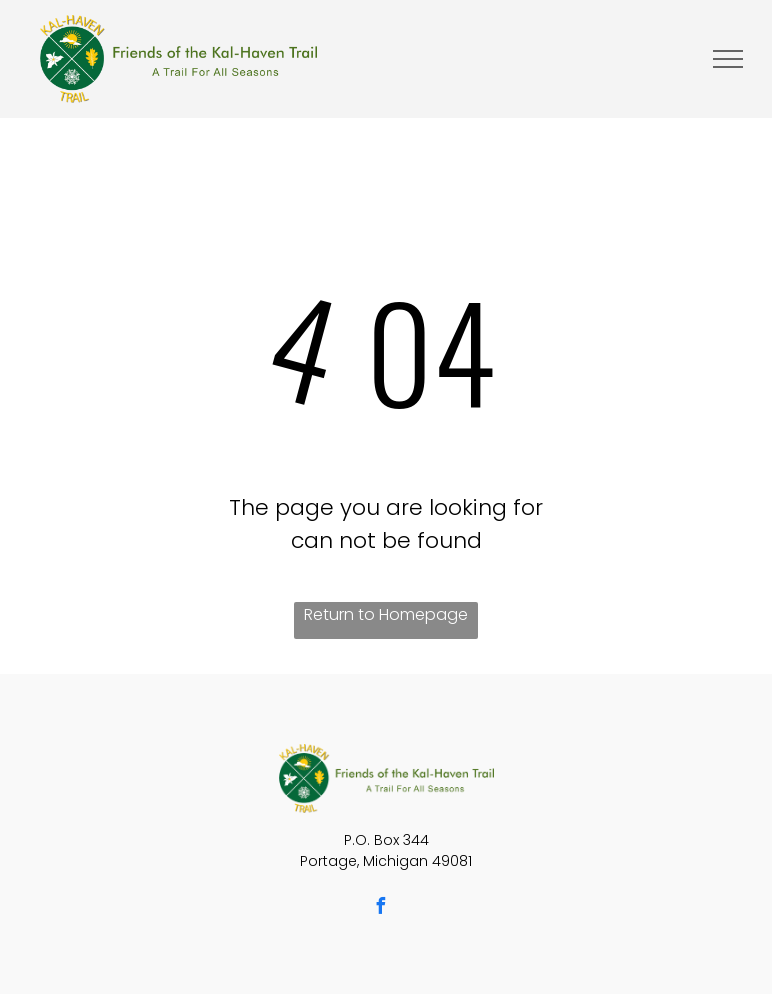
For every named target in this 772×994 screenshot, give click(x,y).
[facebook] (380, 908)
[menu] (728, 59)
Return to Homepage (386, 614)
